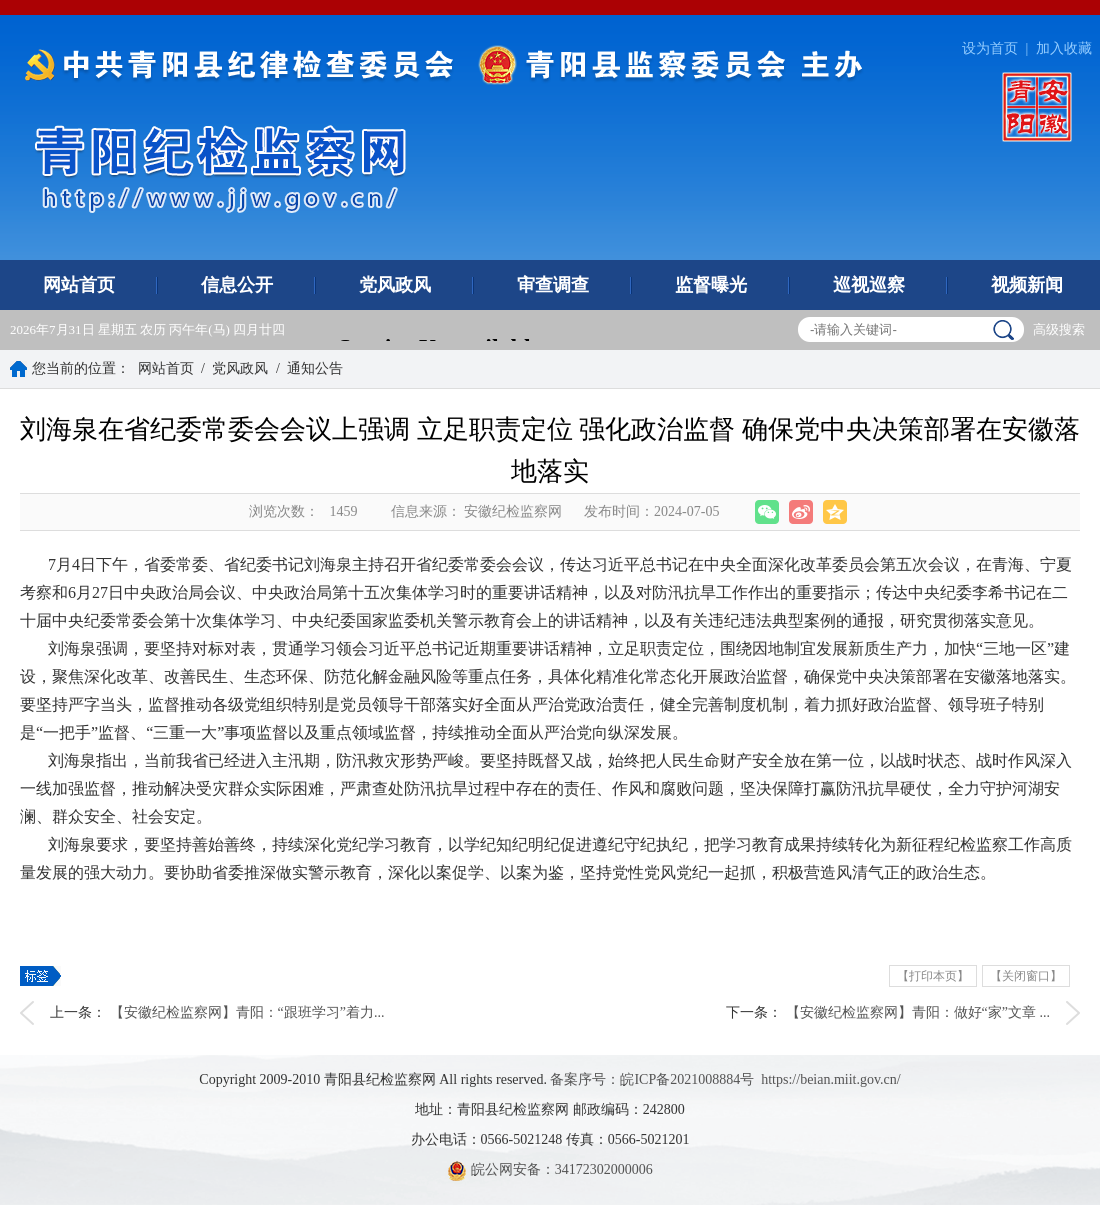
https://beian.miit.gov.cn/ (830, 1079)
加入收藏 (1064, 48)
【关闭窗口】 (1026, 976)
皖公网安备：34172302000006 (550, 1169)
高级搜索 (1059, 329)
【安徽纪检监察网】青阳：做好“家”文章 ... (918, 1012)
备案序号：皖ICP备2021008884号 (652, 1079)
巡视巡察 (869, 285)
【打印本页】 (933, 976)
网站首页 (79, 285)
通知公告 (315, 368)
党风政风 (395, 285)
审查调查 (553, 285)
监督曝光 (711, 285)
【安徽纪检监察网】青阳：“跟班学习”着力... (247, 1012)
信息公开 (237, 285)
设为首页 (990, 48)
